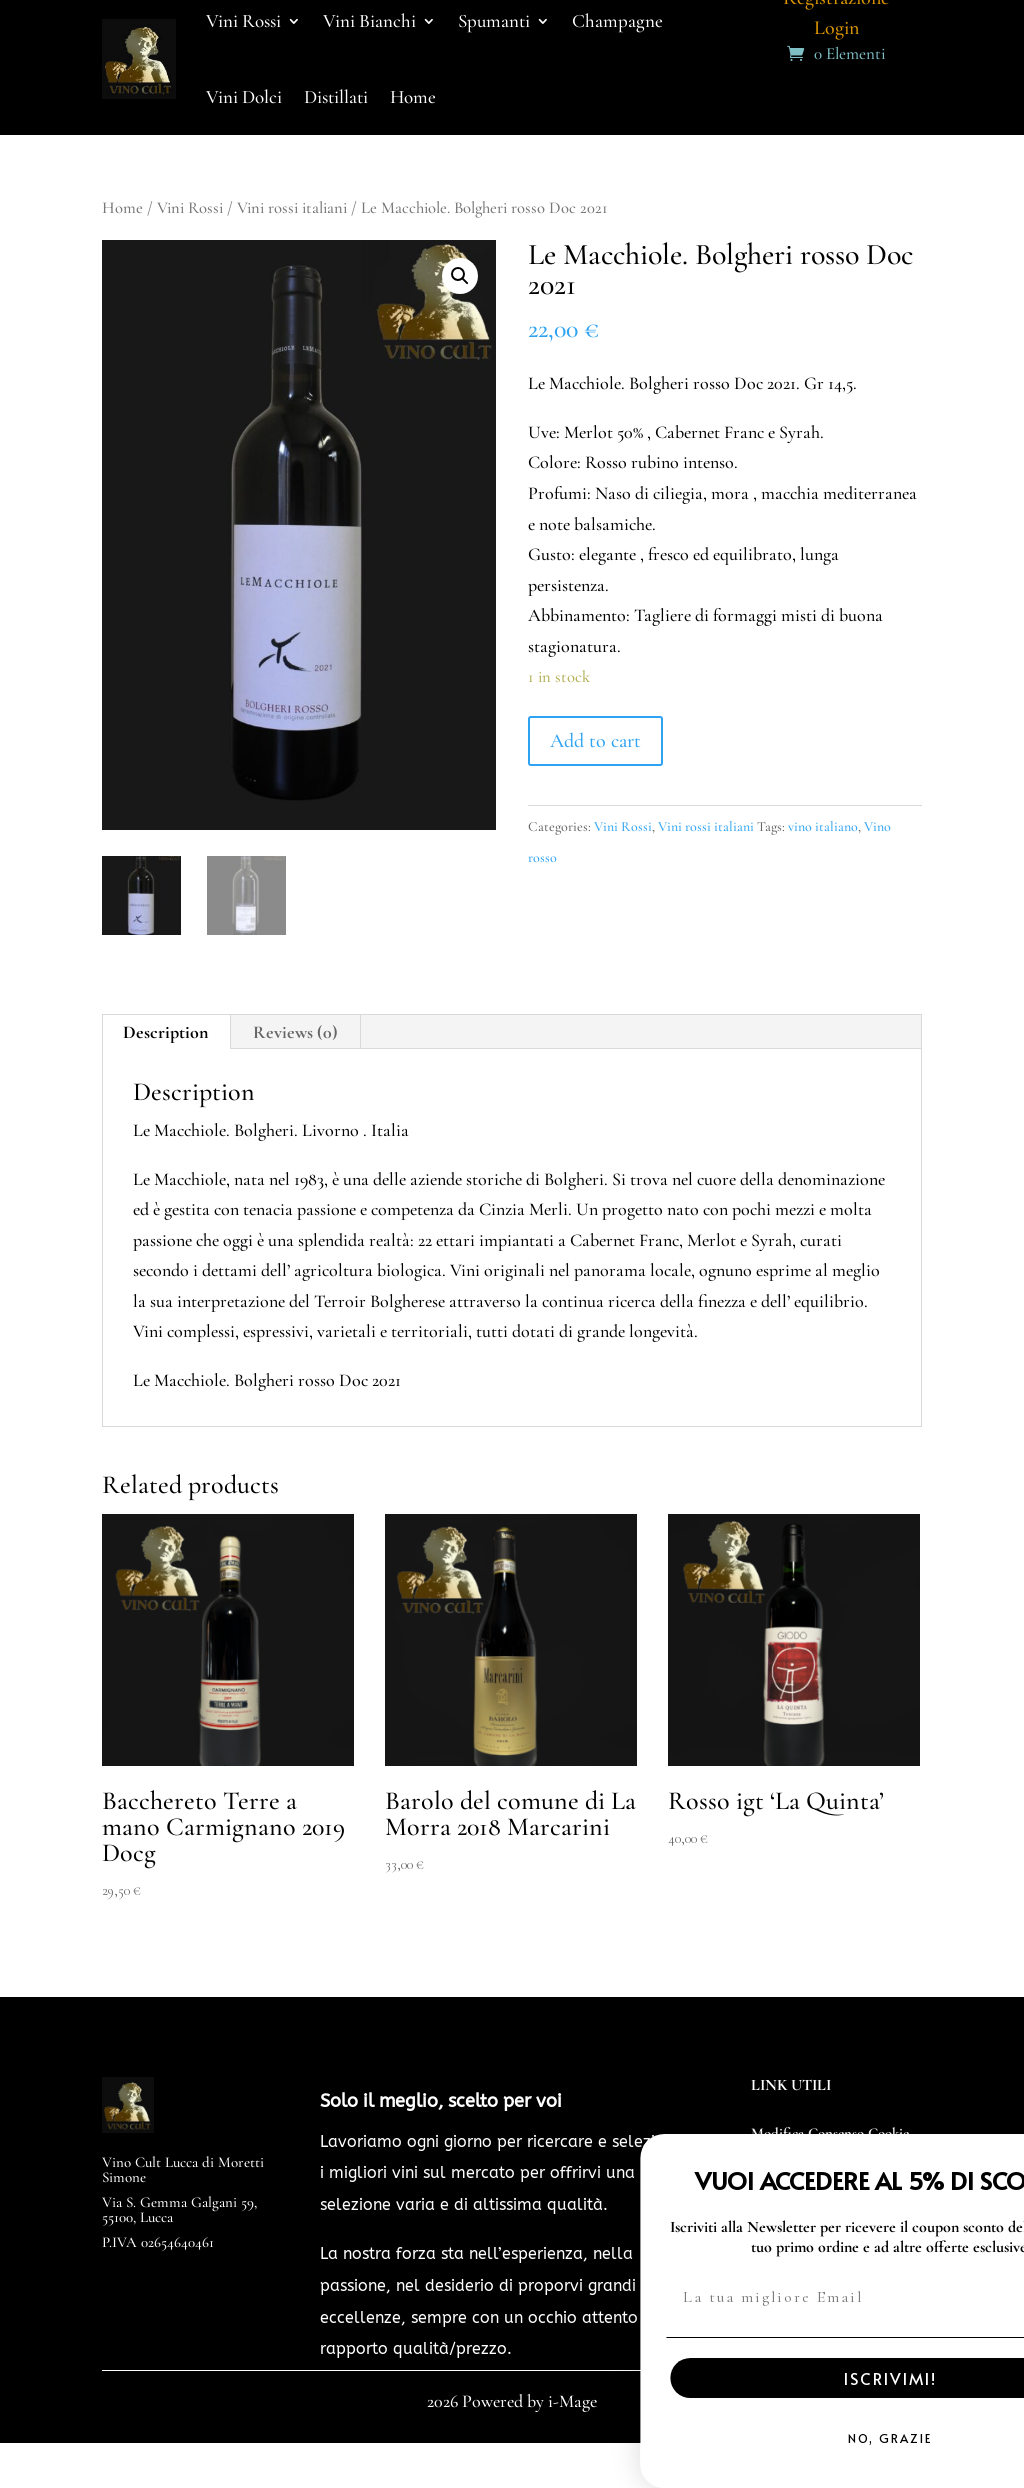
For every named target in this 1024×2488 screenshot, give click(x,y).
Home (413, 96)
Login (836, 30)
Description (165, 1032)
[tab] (166, 1032)
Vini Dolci (244, 96)
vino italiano (823, 826)
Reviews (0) (295, 1032)
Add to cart (595, 741)
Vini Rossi (190, 208)
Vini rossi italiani (292, 208)
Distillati (336, 96)
